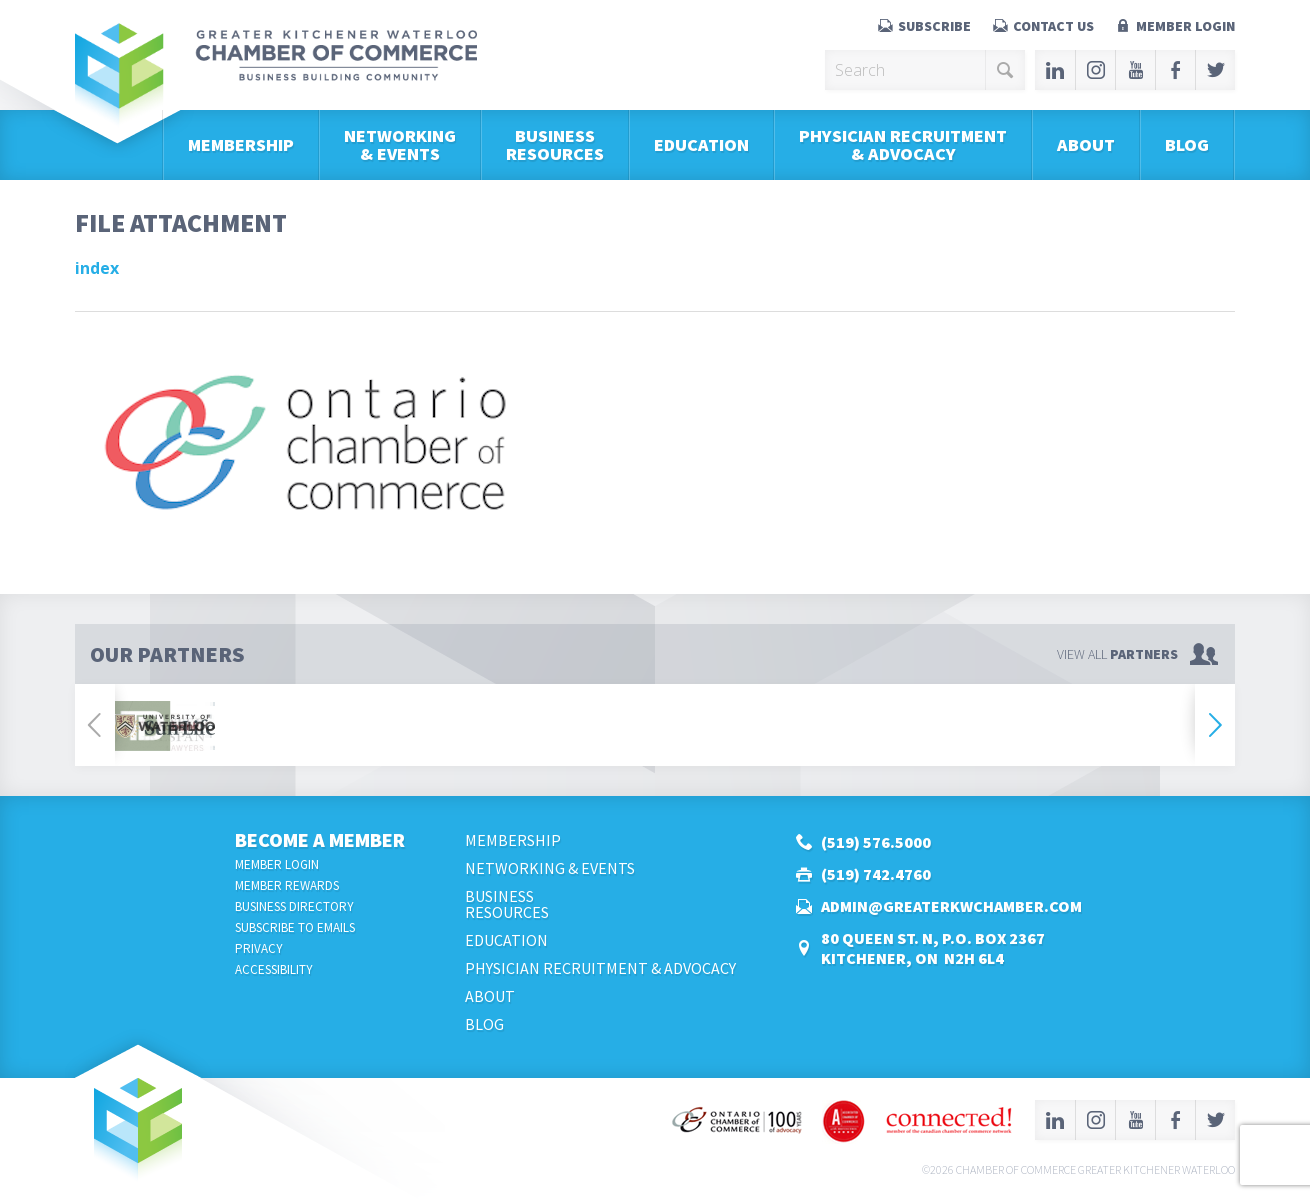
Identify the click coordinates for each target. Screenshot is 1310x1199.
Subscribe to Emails (295, 927)
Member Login (1185, 26)
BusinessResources (555, 144)
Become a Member (320, 839)
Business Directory (294, 906)
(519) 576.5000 (876, 842)
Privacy (259, 948)
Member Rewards (287, 885)
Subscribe (934, 26)
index (97, 268)
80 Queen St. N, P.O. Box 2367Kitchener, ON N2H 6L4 (933, 948)
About (1086, 144)
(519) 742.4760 (876, 874)
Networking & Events (400, 144)
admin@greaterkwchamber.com (951, 906)
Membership (241, 144)
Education (701, 144)
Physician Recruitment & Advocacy (903, 144)
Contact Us (1053, 26)
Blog (1187, 144)
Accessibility (274, 969)
